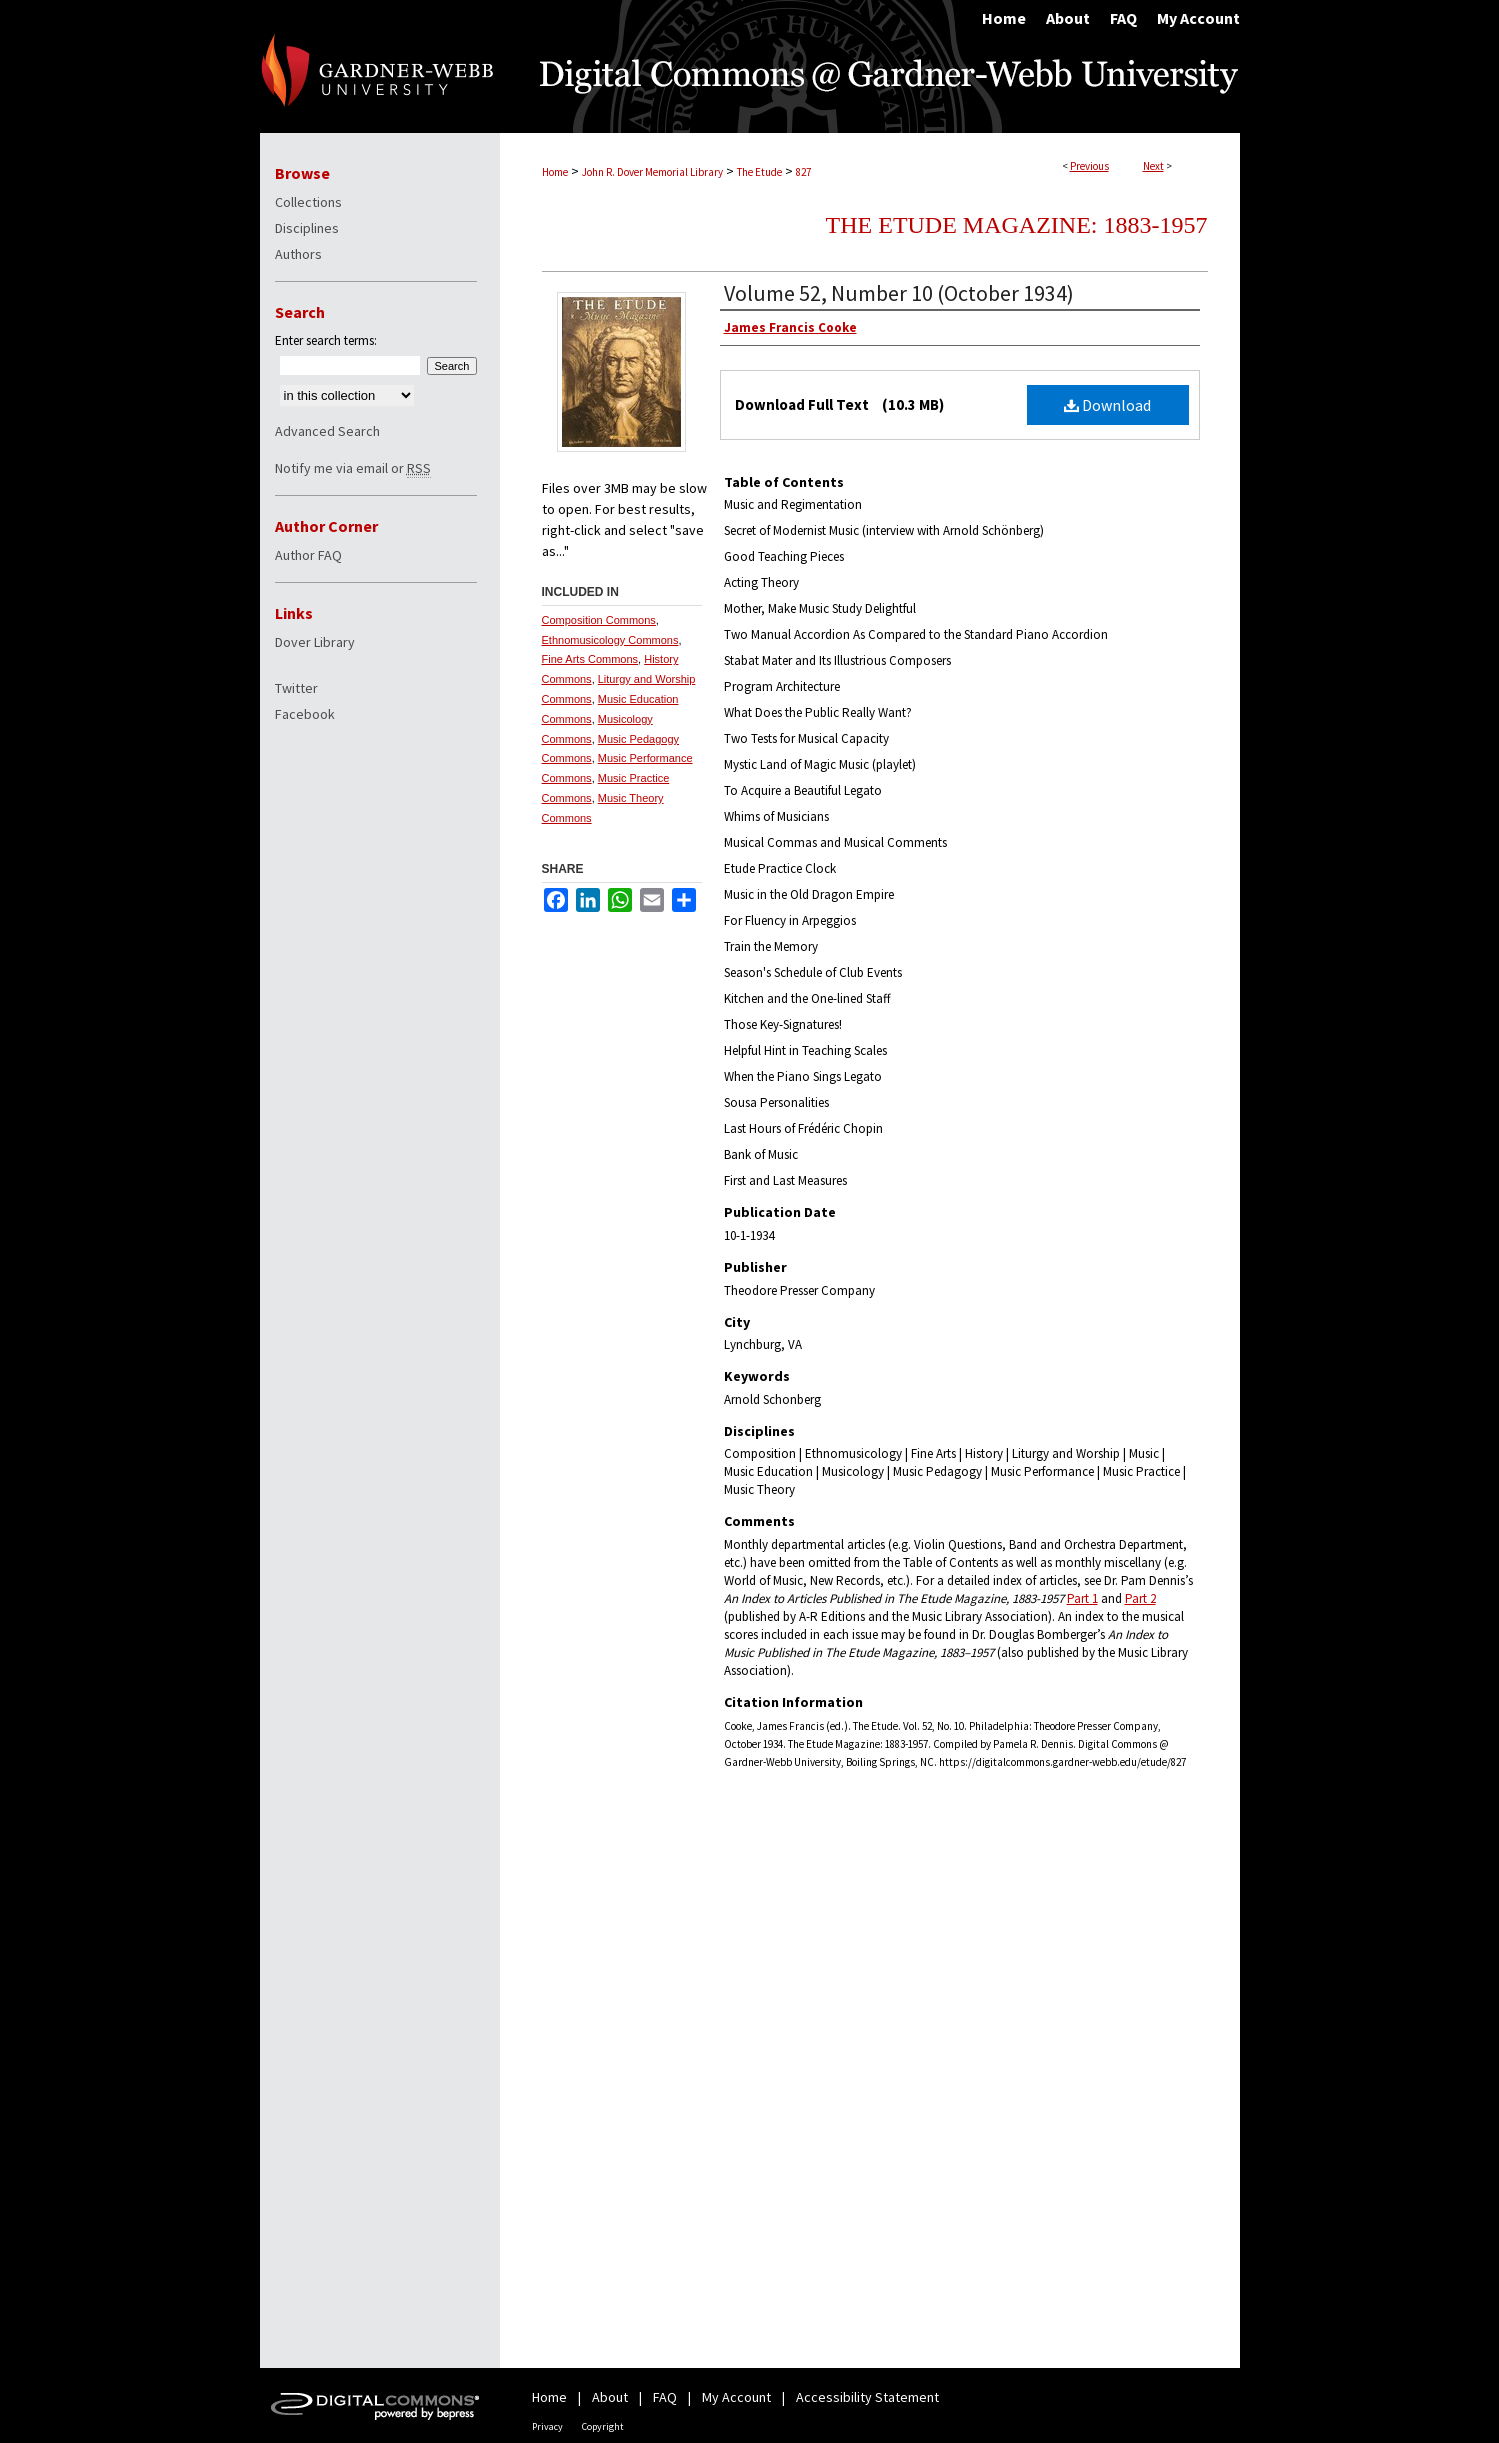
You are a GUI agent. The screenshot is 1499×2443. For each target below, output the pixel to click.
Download (1107, 405)
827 (803, 172)
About (610, 2397)
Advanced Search (327, 431)
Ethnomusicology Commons (610, 640)
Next (1153, 166)
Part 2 (1140, 1598)
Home (555, 172)
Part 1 (1082, 1598)
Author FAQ (308, 555)
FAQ (665, 2397)
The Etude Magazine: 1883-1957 (1017, 225)
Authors (298, 254)
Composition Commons (599, 620)
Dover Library (315, 642)
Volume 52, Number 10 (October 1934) (899, 293)
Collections (308, 202)
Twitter (296, 688)
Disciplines (307, 228)
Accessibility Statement (867, 2397)
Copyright (603, 2426)
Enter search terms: (326, 340)
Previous (1089, 166)
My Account (736, 2397)
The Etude (759, 172)
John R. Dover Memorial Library (652, 172)
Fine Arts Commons (590, 659)
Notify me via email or (353, 468)
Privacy (547, 2426)
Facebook (305, 714)
